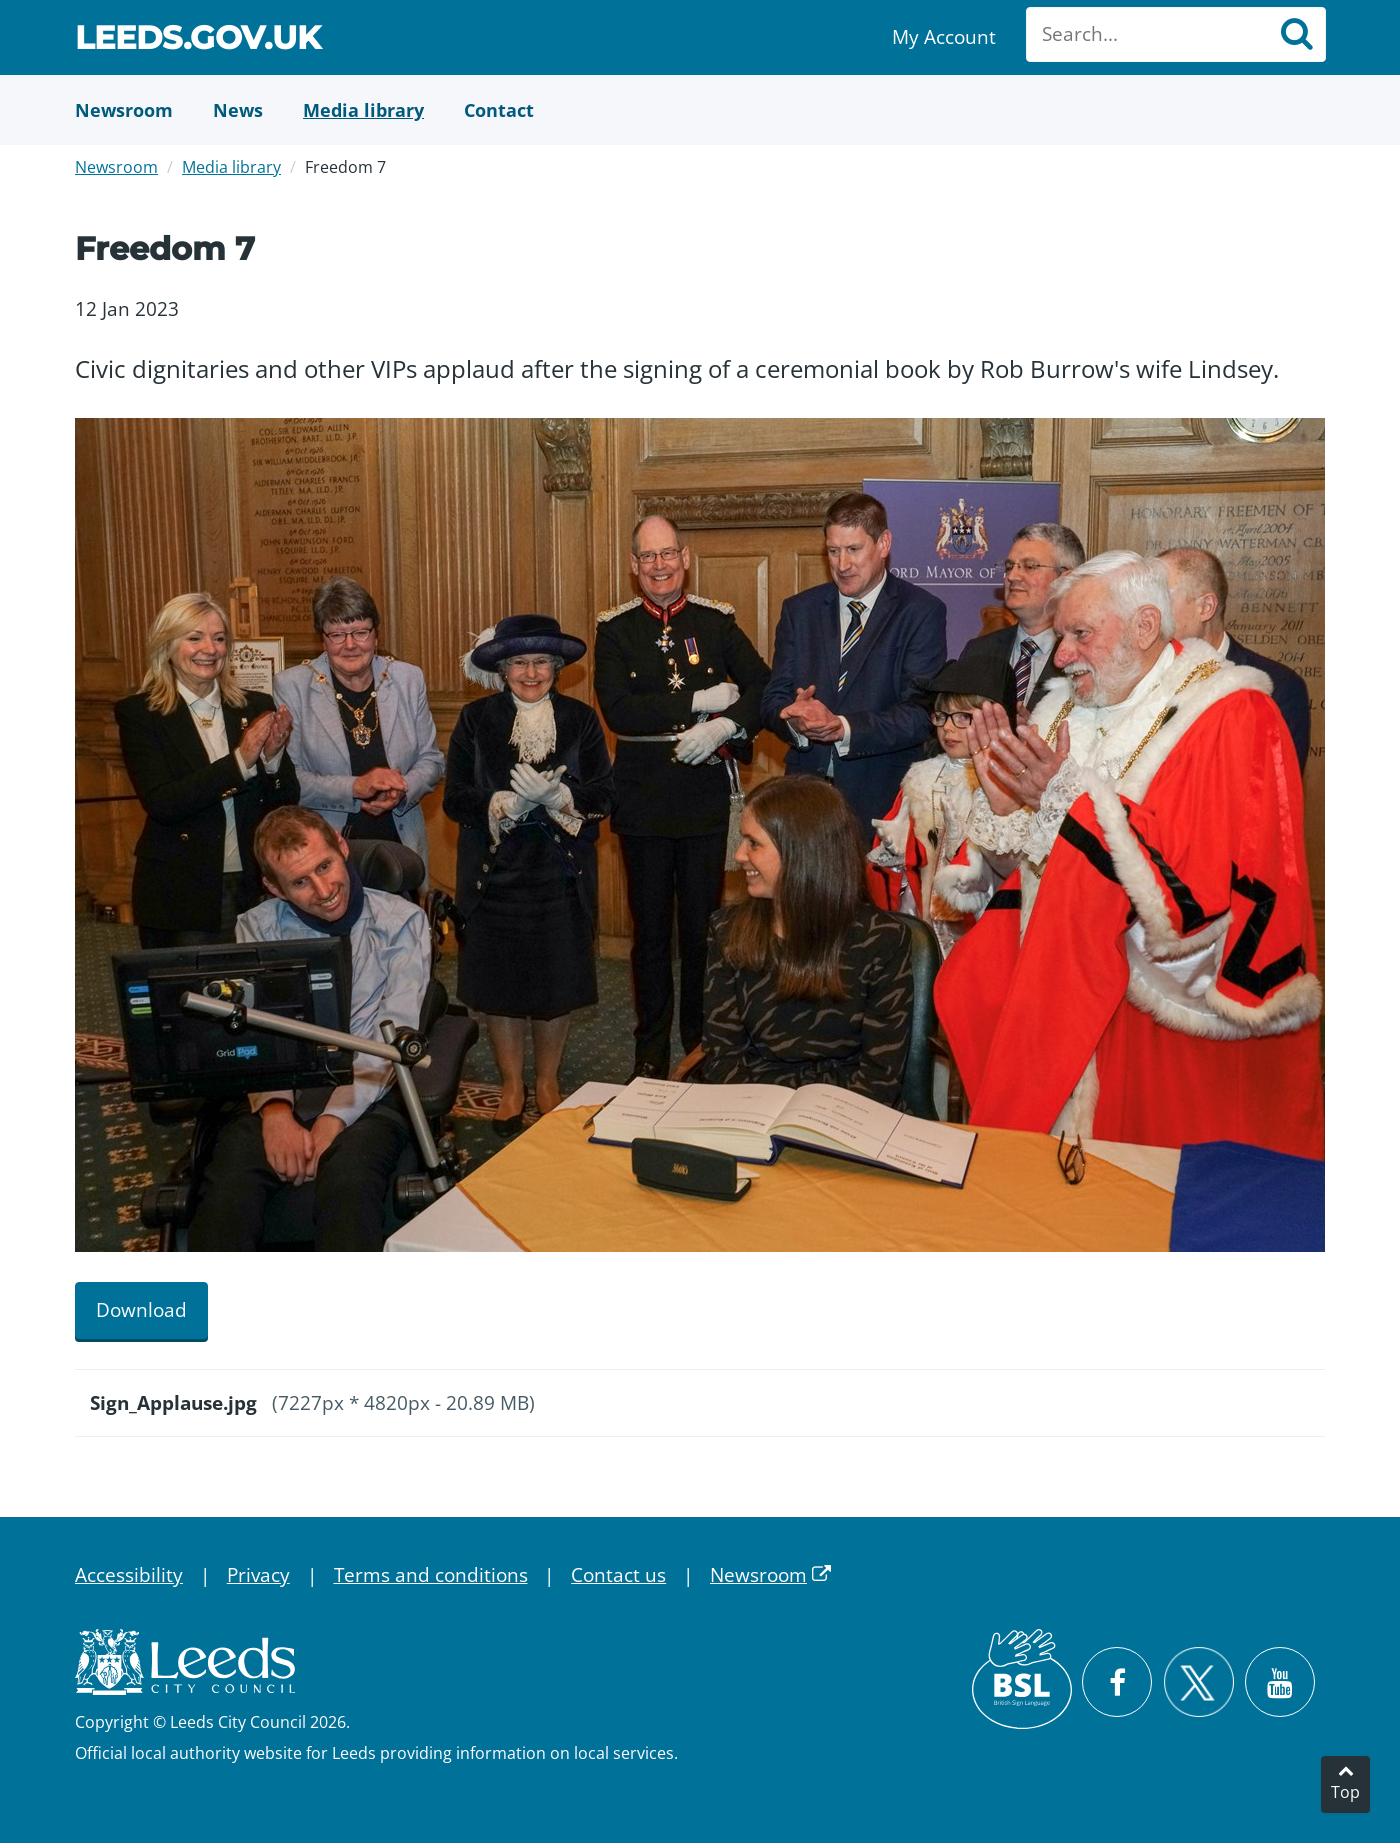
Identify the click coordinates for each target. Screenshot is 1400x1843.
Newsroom (116, 167)
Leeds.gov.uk (198, 40)
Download (141, 1310)
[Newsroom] (124, 110)
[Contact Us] (499, 110)
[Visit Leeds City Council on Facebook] (1117, 1682)
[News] (238, 110)
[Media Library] (363, 110)
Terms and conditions (431, 1575)
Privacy (258, 1575)
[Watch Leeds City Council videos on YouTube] (1280, 1682)
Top (1345, 1792)
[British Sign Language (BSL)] (1022, 1679)
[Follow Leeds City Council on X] (1198, 1682)
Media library (231, 167)
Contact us (618, 1575)
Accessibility (129, 1575)
